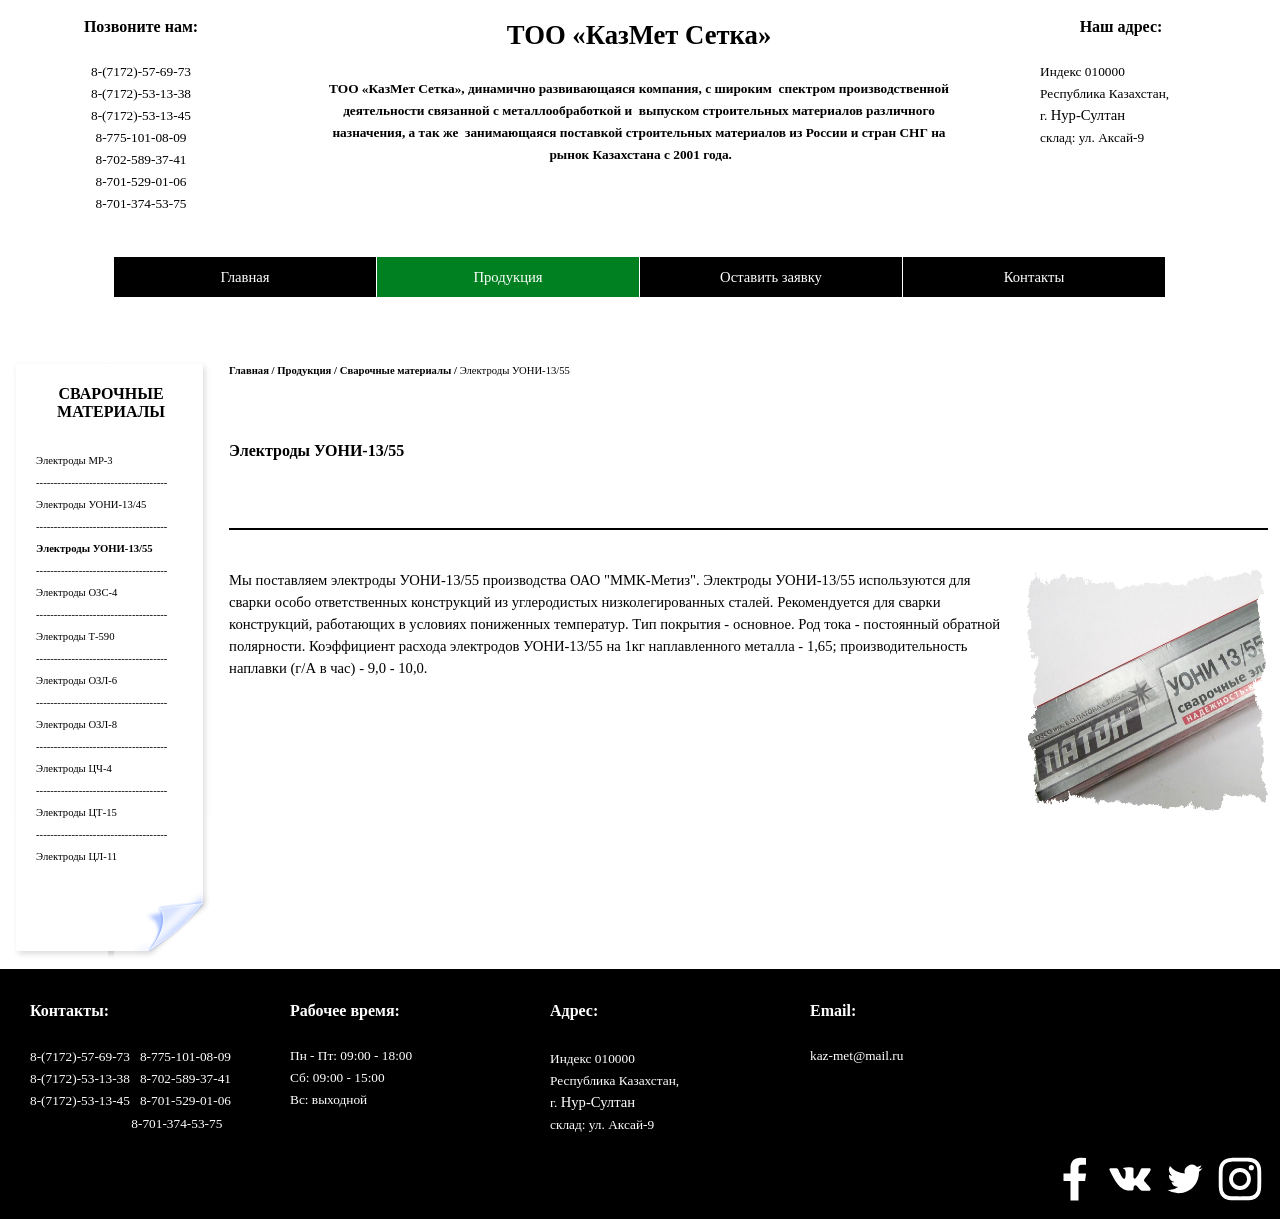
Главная (244, 277)
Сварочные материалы (396, 370)
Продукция (507, 277)
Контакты (1034, 277)
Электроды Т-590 (75, 636)
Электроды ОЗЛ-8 (76, 724)
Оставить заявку (771, 277)
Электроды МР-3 (74, 460)
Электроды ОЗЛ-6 (76, 680)
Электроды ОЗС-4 (76, 592)
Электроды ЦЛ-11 (76, 856)
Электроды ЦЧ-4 (74, 768)
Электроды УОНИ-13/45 (91, 504)
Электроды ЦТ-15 (76, 812)
